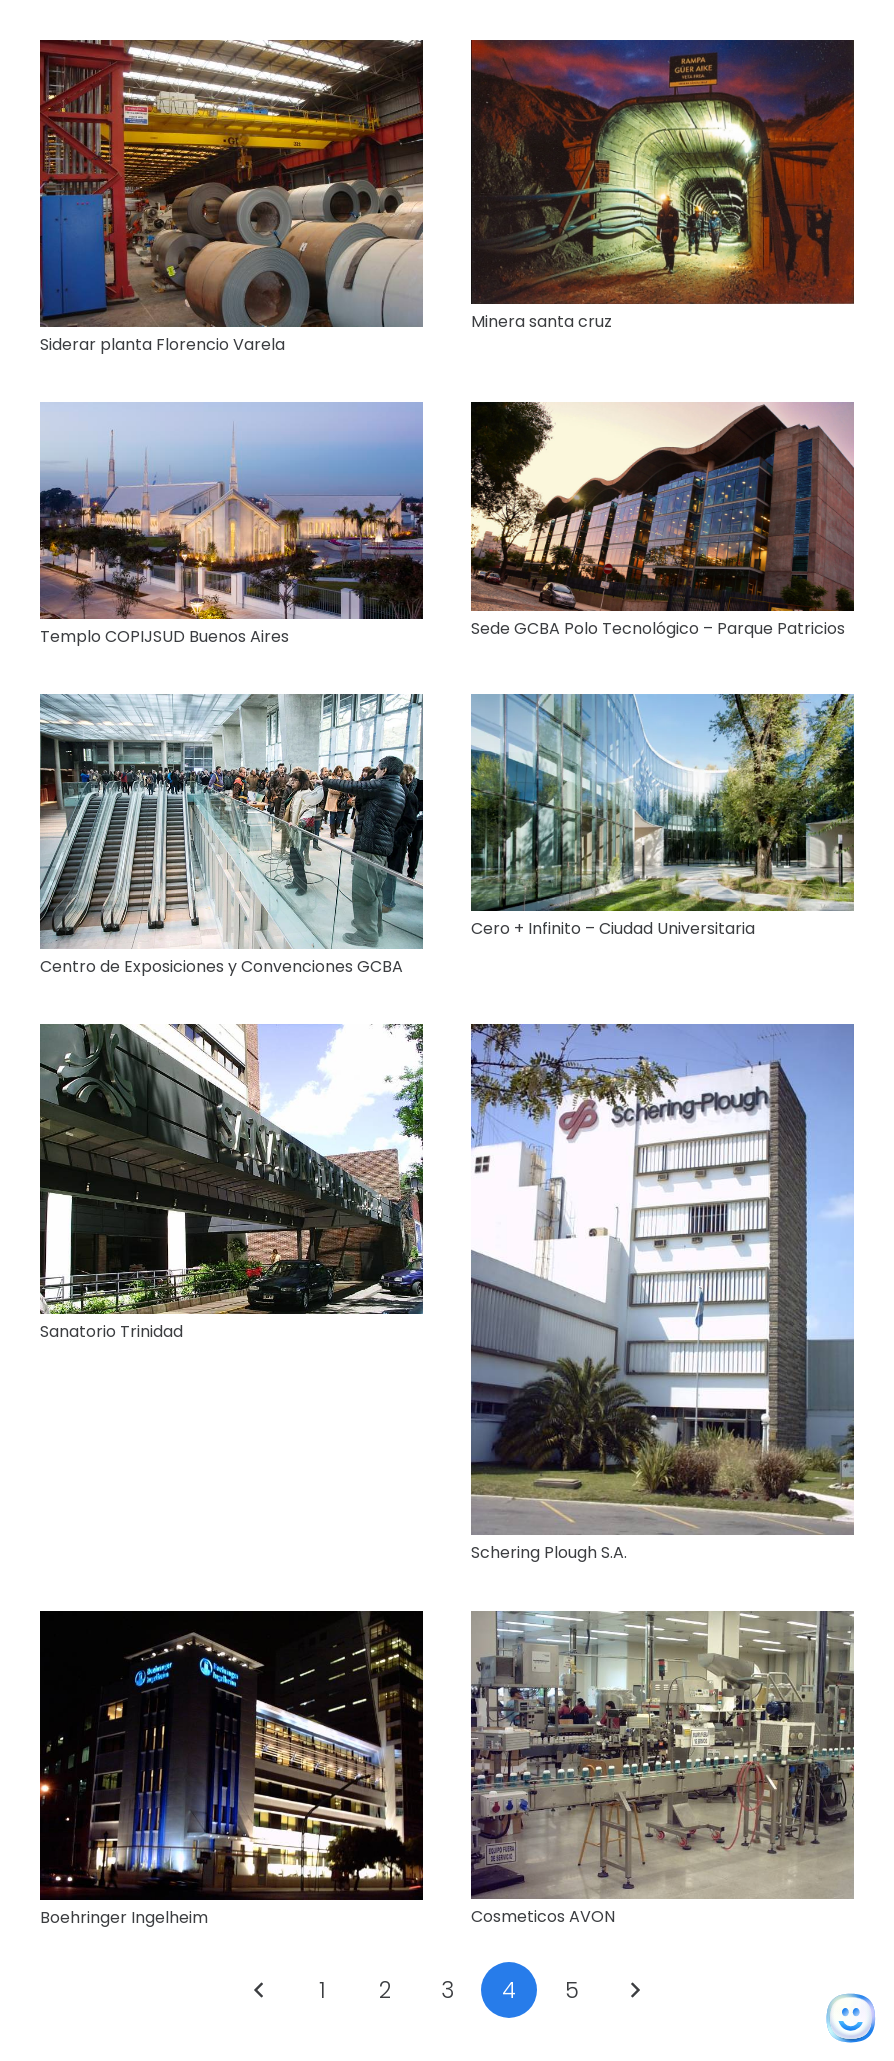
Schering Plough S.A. (549, 1552)
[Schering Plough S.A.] (662, 1037)
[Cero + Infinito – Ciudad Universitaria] (662, 707)
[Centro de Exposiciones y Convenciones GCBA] (231, 707)
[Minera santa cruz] (662, 53)
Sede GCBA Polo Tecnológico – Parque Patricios (658, 628)
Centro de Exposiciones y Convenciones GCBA (221, 966)
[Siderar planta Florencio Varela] (231, 53)
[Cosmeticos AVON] (662, 1624)
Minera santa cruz (541, 321)
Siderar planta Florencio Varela (162, 344)
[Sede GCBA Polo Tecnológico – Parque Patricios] (662, 415)
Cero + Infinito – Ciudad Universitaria (613, 928)
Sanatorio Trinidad (111, 1331)
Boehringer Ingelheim (124, 1917)
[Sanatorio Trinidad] (231, 1037)
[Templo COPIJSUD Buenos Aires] (231, 415)
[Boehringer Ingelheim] (231, 1624)
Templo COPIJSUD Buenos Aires (164, 636)
